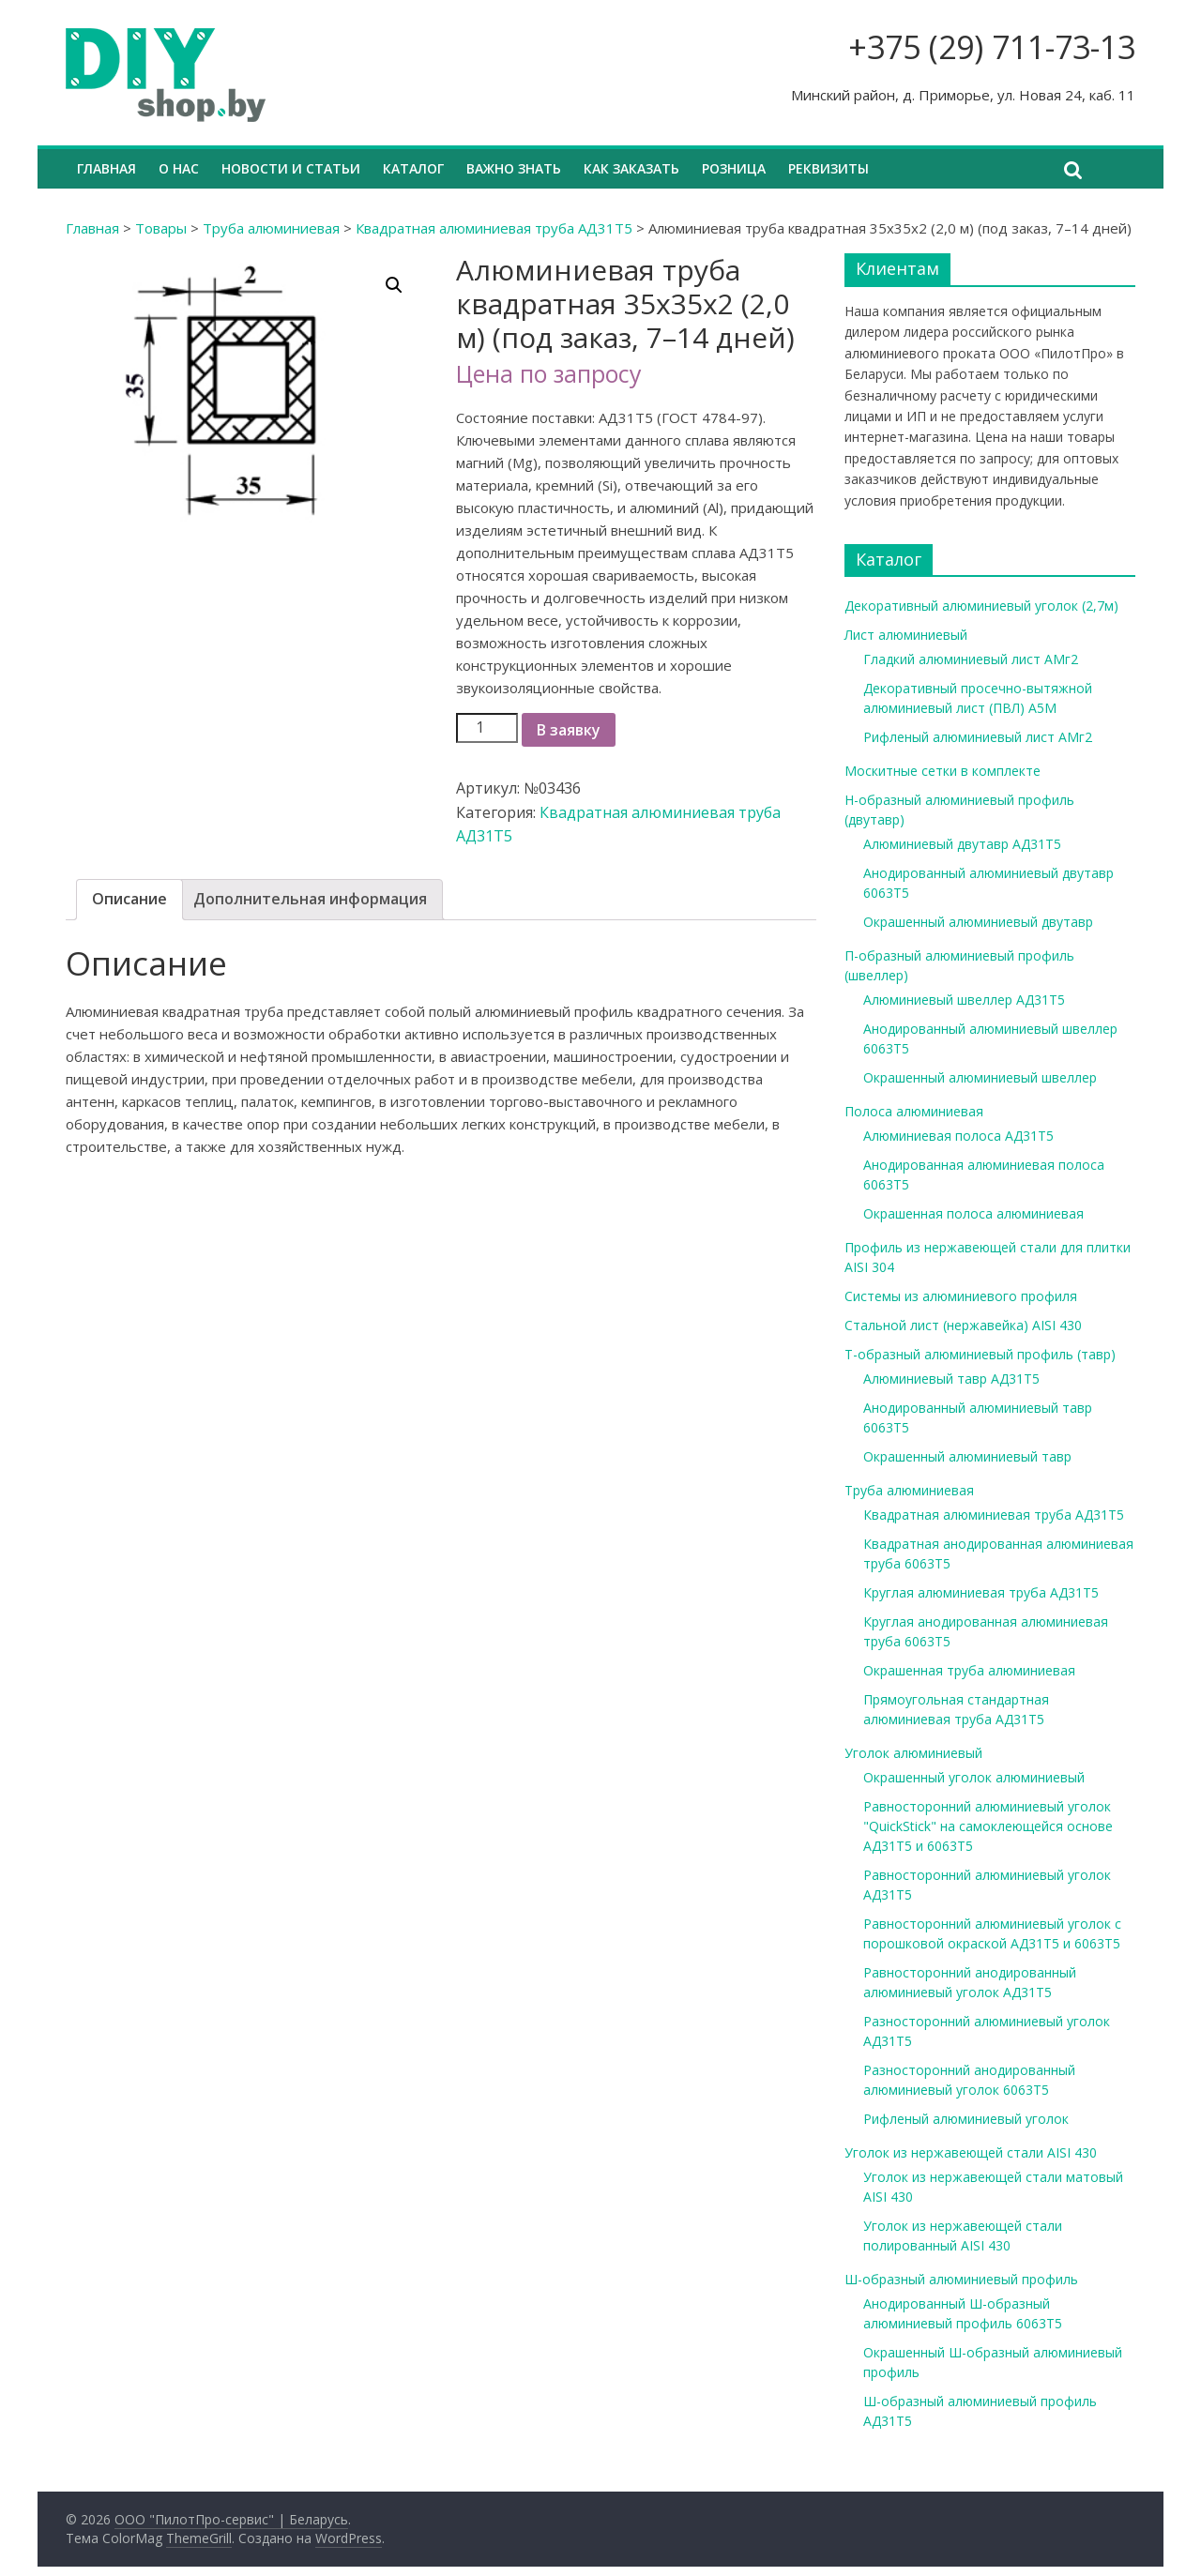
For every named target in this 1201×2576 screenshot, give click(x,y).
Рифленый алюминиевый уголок (966, 2119)
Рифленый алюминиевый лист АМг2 (977, 737)
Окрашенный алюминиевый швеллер (980, 1077)
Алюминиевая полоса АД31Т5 (958, 1135)
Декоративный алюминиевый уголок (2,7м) (981, 605)
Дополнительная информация (310, 898)
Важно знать (513, 168)
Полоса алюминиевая (913, 1111)
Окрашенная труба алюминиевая (969, 1670)
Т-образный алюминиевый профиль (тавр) (980, 1354)
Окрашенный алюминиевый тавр (967, 1456)
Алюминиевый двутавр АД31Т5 (962, 844)
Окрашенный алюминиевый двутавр (978, 922)
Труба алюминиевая (271, 228)
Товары (161, 228)
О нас (179, 168)
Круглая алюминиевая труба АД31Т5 (981, 1592)
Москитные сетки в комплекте (942, 771)
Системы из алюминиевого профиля (960, 1296)
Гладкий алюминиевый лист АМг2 (970, 659)
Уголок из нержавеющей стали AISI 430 (970, 2152)
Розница (734, 168)
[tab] (129, 899)
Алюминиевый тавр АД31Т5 (951, 1378)
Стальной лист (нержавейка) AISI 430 (963, 1325)
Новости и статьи (290, 168)
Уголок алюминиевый (913, 1753)
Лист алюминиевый (905, 635)
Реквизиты (828, 168)
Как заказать (631, 168)
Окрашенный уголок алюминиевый (974, 1777)
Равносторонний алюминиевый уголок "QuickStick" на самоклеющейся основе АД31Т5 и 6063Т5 (988, 1826)
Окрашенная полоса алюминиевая (973, 1213)
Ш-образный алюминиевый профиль (961, 2279)
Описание (129, 898)
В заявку (568, 730)
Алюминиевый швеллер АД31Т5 (964, 999)
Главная (106, 168)
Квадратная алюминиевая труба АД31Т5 (494, 228)
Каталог (413, 168)
